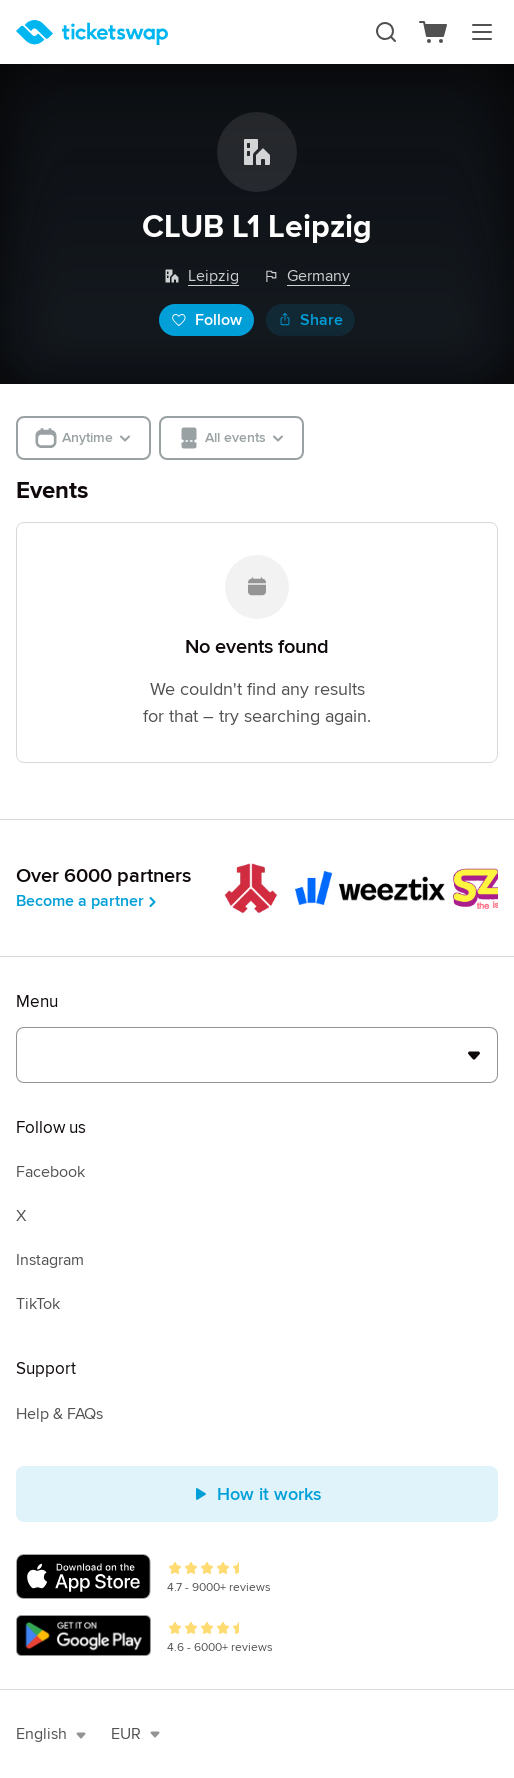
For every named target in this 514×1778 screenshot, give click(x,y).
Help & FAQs (59, 1414)
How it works (257, 1494)
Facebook (50, 1172)
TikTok (38, 1304)
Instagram (50, 1260)
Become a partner (88, 901)
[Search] (386, 32)
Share (310, 320)
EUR (136, 1734)
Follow (206, 320)
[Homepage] (92, 32)
